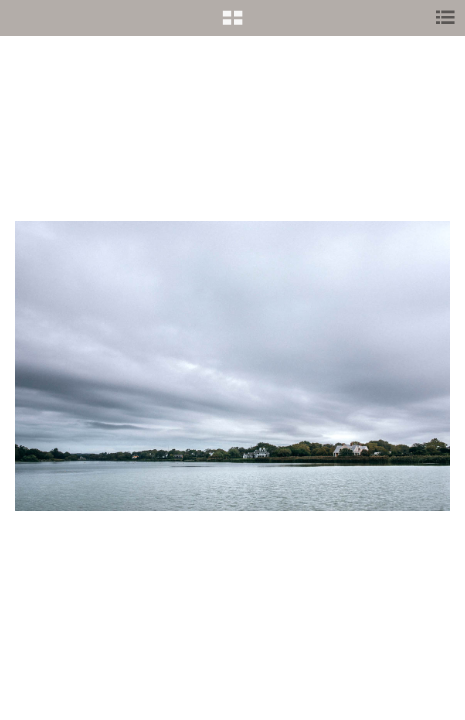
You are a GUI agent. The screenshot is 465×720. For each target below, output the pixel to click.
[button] (232, 25)
